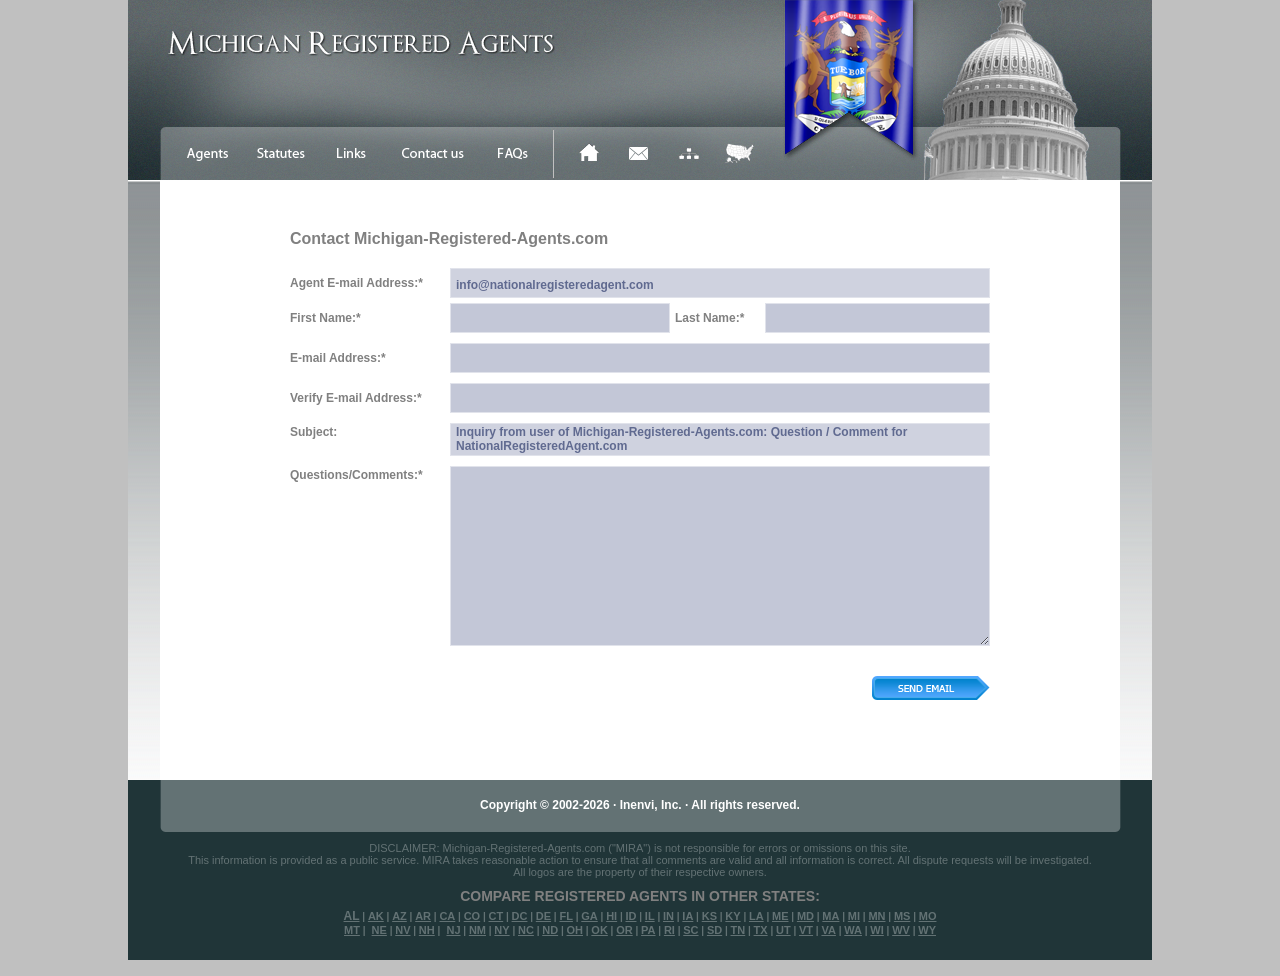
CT (496, 916)
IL (650, 916)
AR (423, 916)
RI (669, 930)
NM (477, 930)
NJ (453, 930)
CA (447, 916)
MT (352, 930)
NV (402, 930)
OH (574, 930)
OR (624, 930)
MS (902, 916)
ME (780, 916)
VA (828, 930)
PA (648, 930)
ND (550, 930)
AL (352, 916)
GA (589, 916)
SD (714, 930)
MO (928, 916)
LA (756, 916)
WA (853, 930)
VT (806, 930)
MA (830, 916)
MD (805, 916)
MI (854, 916)
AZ (399, 916)
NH (427, 930)
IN (668, 916)
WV (901, 930)
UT (783, 930)
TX (761, 930)
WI (876, 930)
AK (376, 916)
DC (520, 916)
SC (690, 930)
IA (687, 916)
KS (709, 916)
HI (611, 916)
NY (501, 930)
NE (379, 930)
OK (599, 930)
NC (526, 930)
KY (732, 916)
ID (630, 916)
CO (472, 916)
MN (876, 916)
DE (543, 916)
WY (927, 930)
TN (738, 930)
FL (565, 916)
